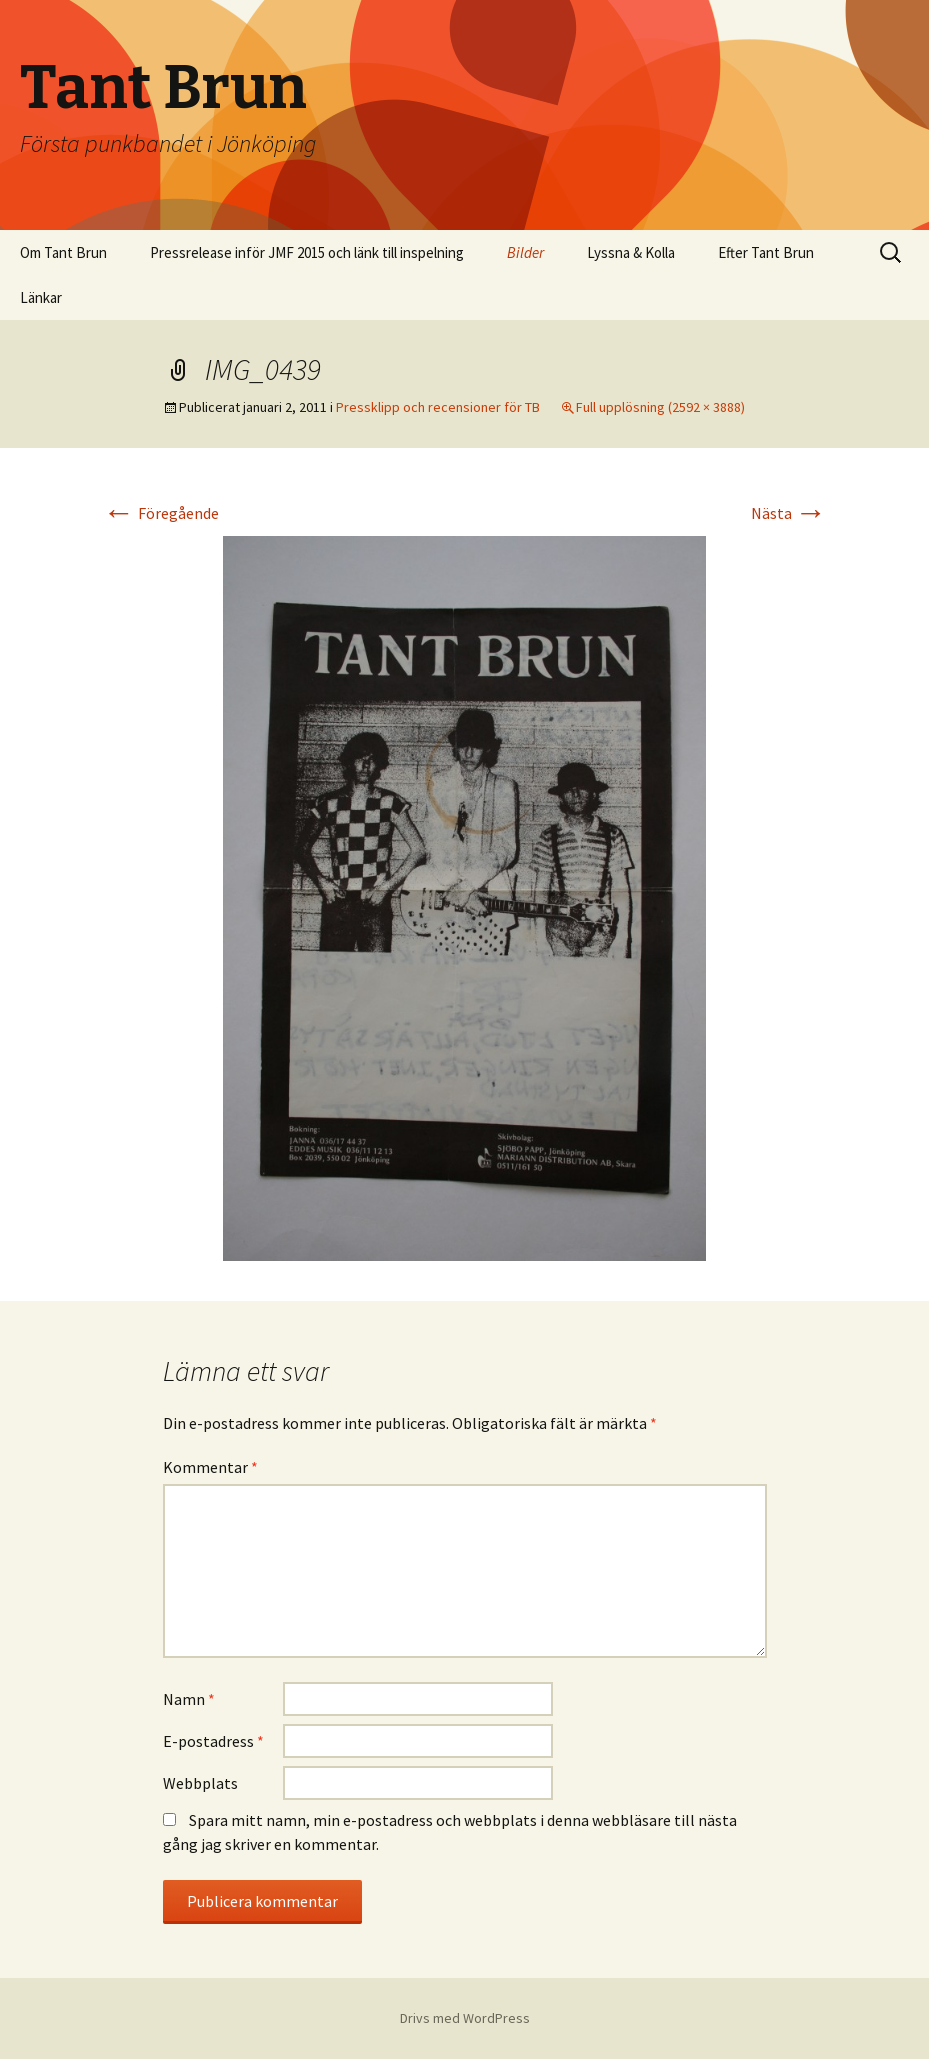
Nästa (789, 513)
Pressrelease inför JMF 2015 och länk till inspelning (307, 252)
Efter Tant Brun (766, 252)
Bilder (525, 252)
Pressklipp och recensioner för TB (438, 407)
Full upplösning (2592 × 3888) (660, 407)
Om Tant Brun (63, 252)
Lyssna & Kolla (631, 252)
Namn (189, 1699)
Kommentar (210, 1467)
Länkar (41, 297)
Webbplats (200, 1783)
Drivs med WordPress (465, 2018)
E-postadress (213, 1741)
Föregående (161, 513)
